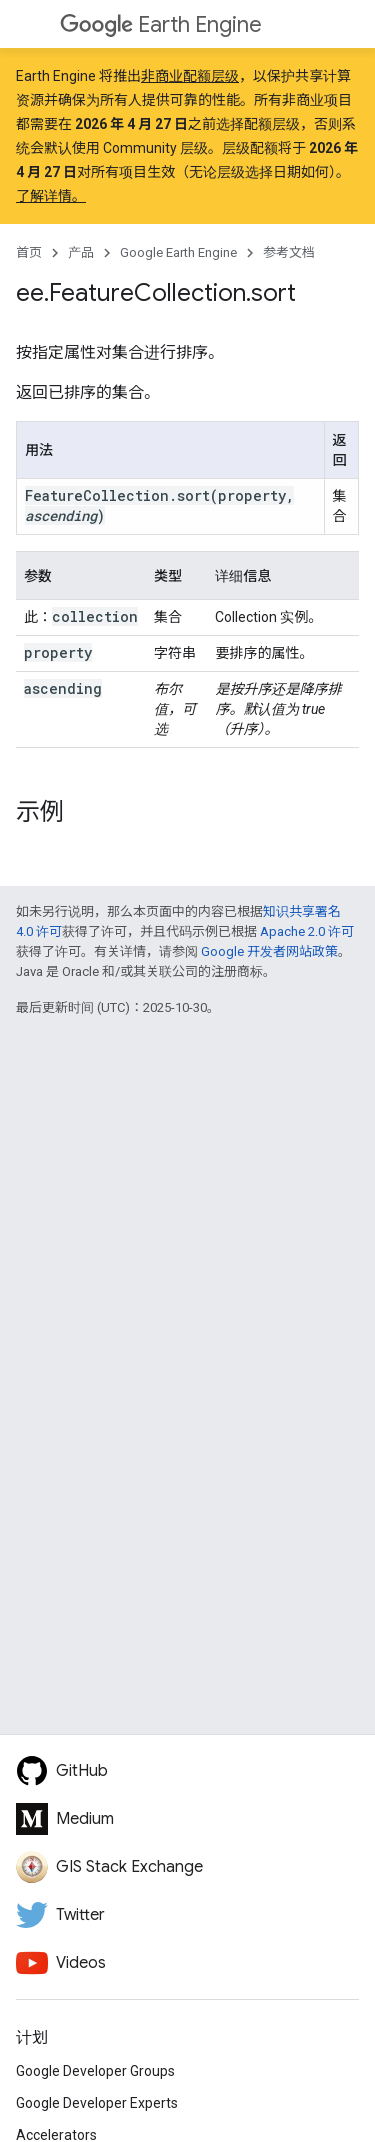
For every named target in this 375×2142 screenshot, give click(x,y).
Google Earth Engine (178, 252)
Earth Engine (161, 24)
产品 (81, 252)
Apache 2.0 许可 (307, 931)
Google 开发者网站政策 (269, 951)
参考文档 (289, 252)
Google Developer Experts (97, 2103)
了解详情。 (51, 196)
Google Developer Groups (95, 2071)
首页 (29, 252)
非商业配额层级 (190, 76)
